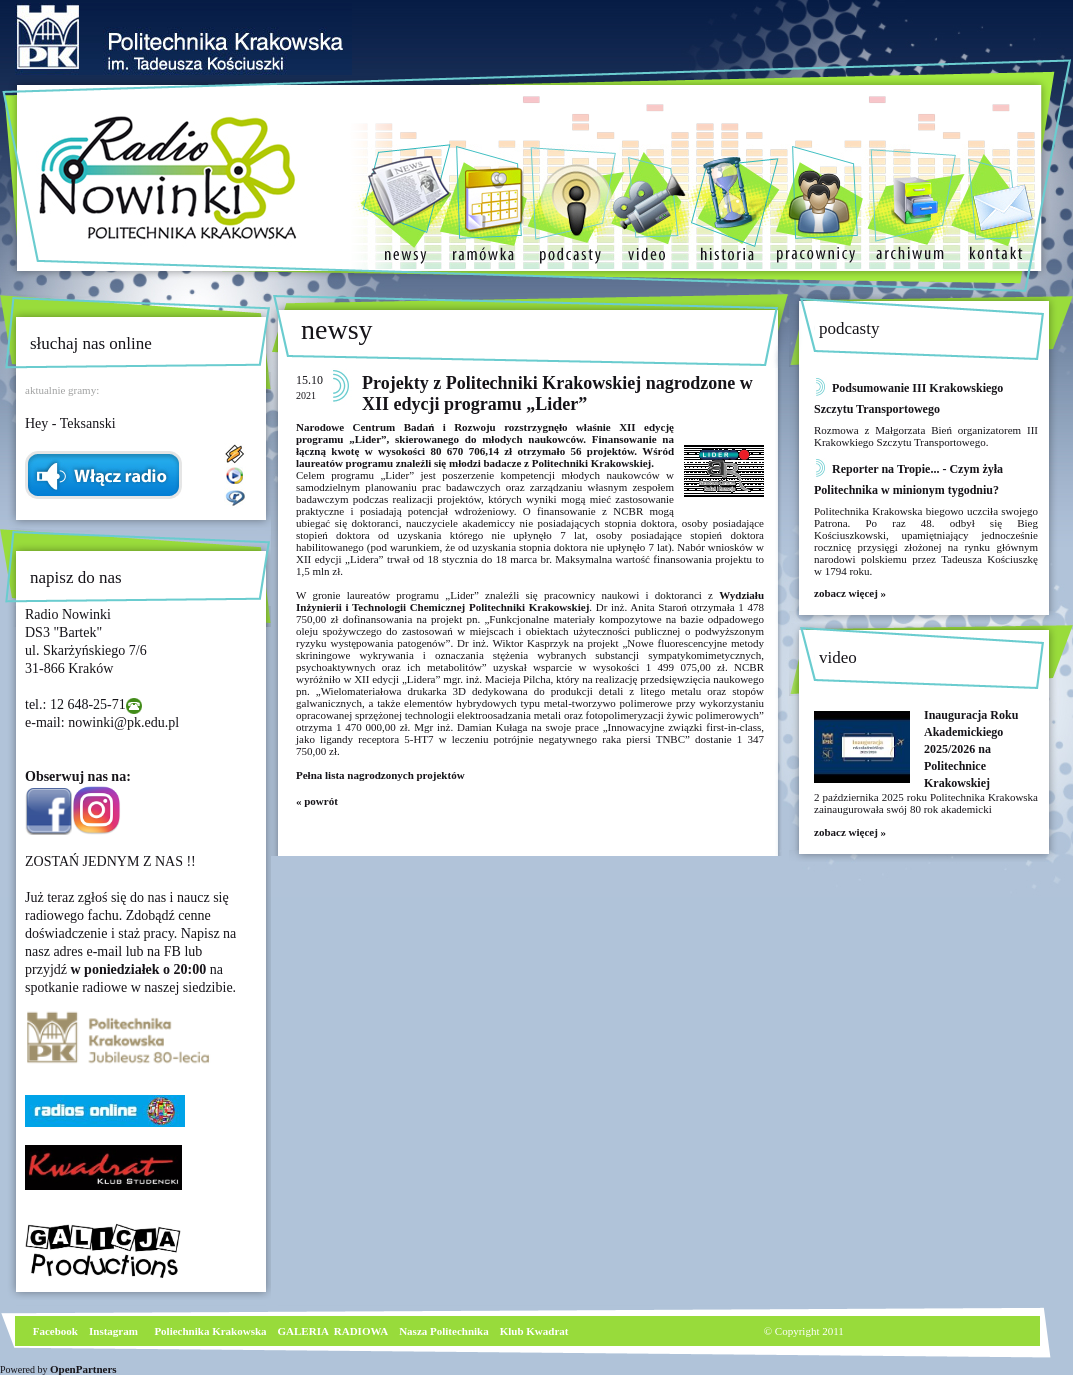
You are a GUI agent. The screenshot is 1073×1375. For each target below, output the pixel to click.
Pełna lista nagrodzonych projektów (381, 775)
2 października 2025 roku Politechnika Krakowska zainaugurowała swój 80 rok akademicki (926, 803)
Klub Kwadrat (534, 1331)
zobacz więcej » (850, 593)
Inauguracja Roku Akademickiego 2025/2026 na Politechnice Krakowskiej (971, 749)
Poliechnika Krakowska (211, 1331)
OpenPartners (83, 1369)
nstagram (115, 1331)
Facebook (54, 1331)
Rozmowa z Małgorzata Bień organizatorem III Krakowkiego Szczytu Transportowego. (926, 436)
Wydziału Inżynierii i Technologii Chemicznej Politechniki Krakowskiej (530, 601)
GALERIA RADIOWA (333, 1331)
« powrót (317, 801)
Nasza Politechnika (444, 1331)
